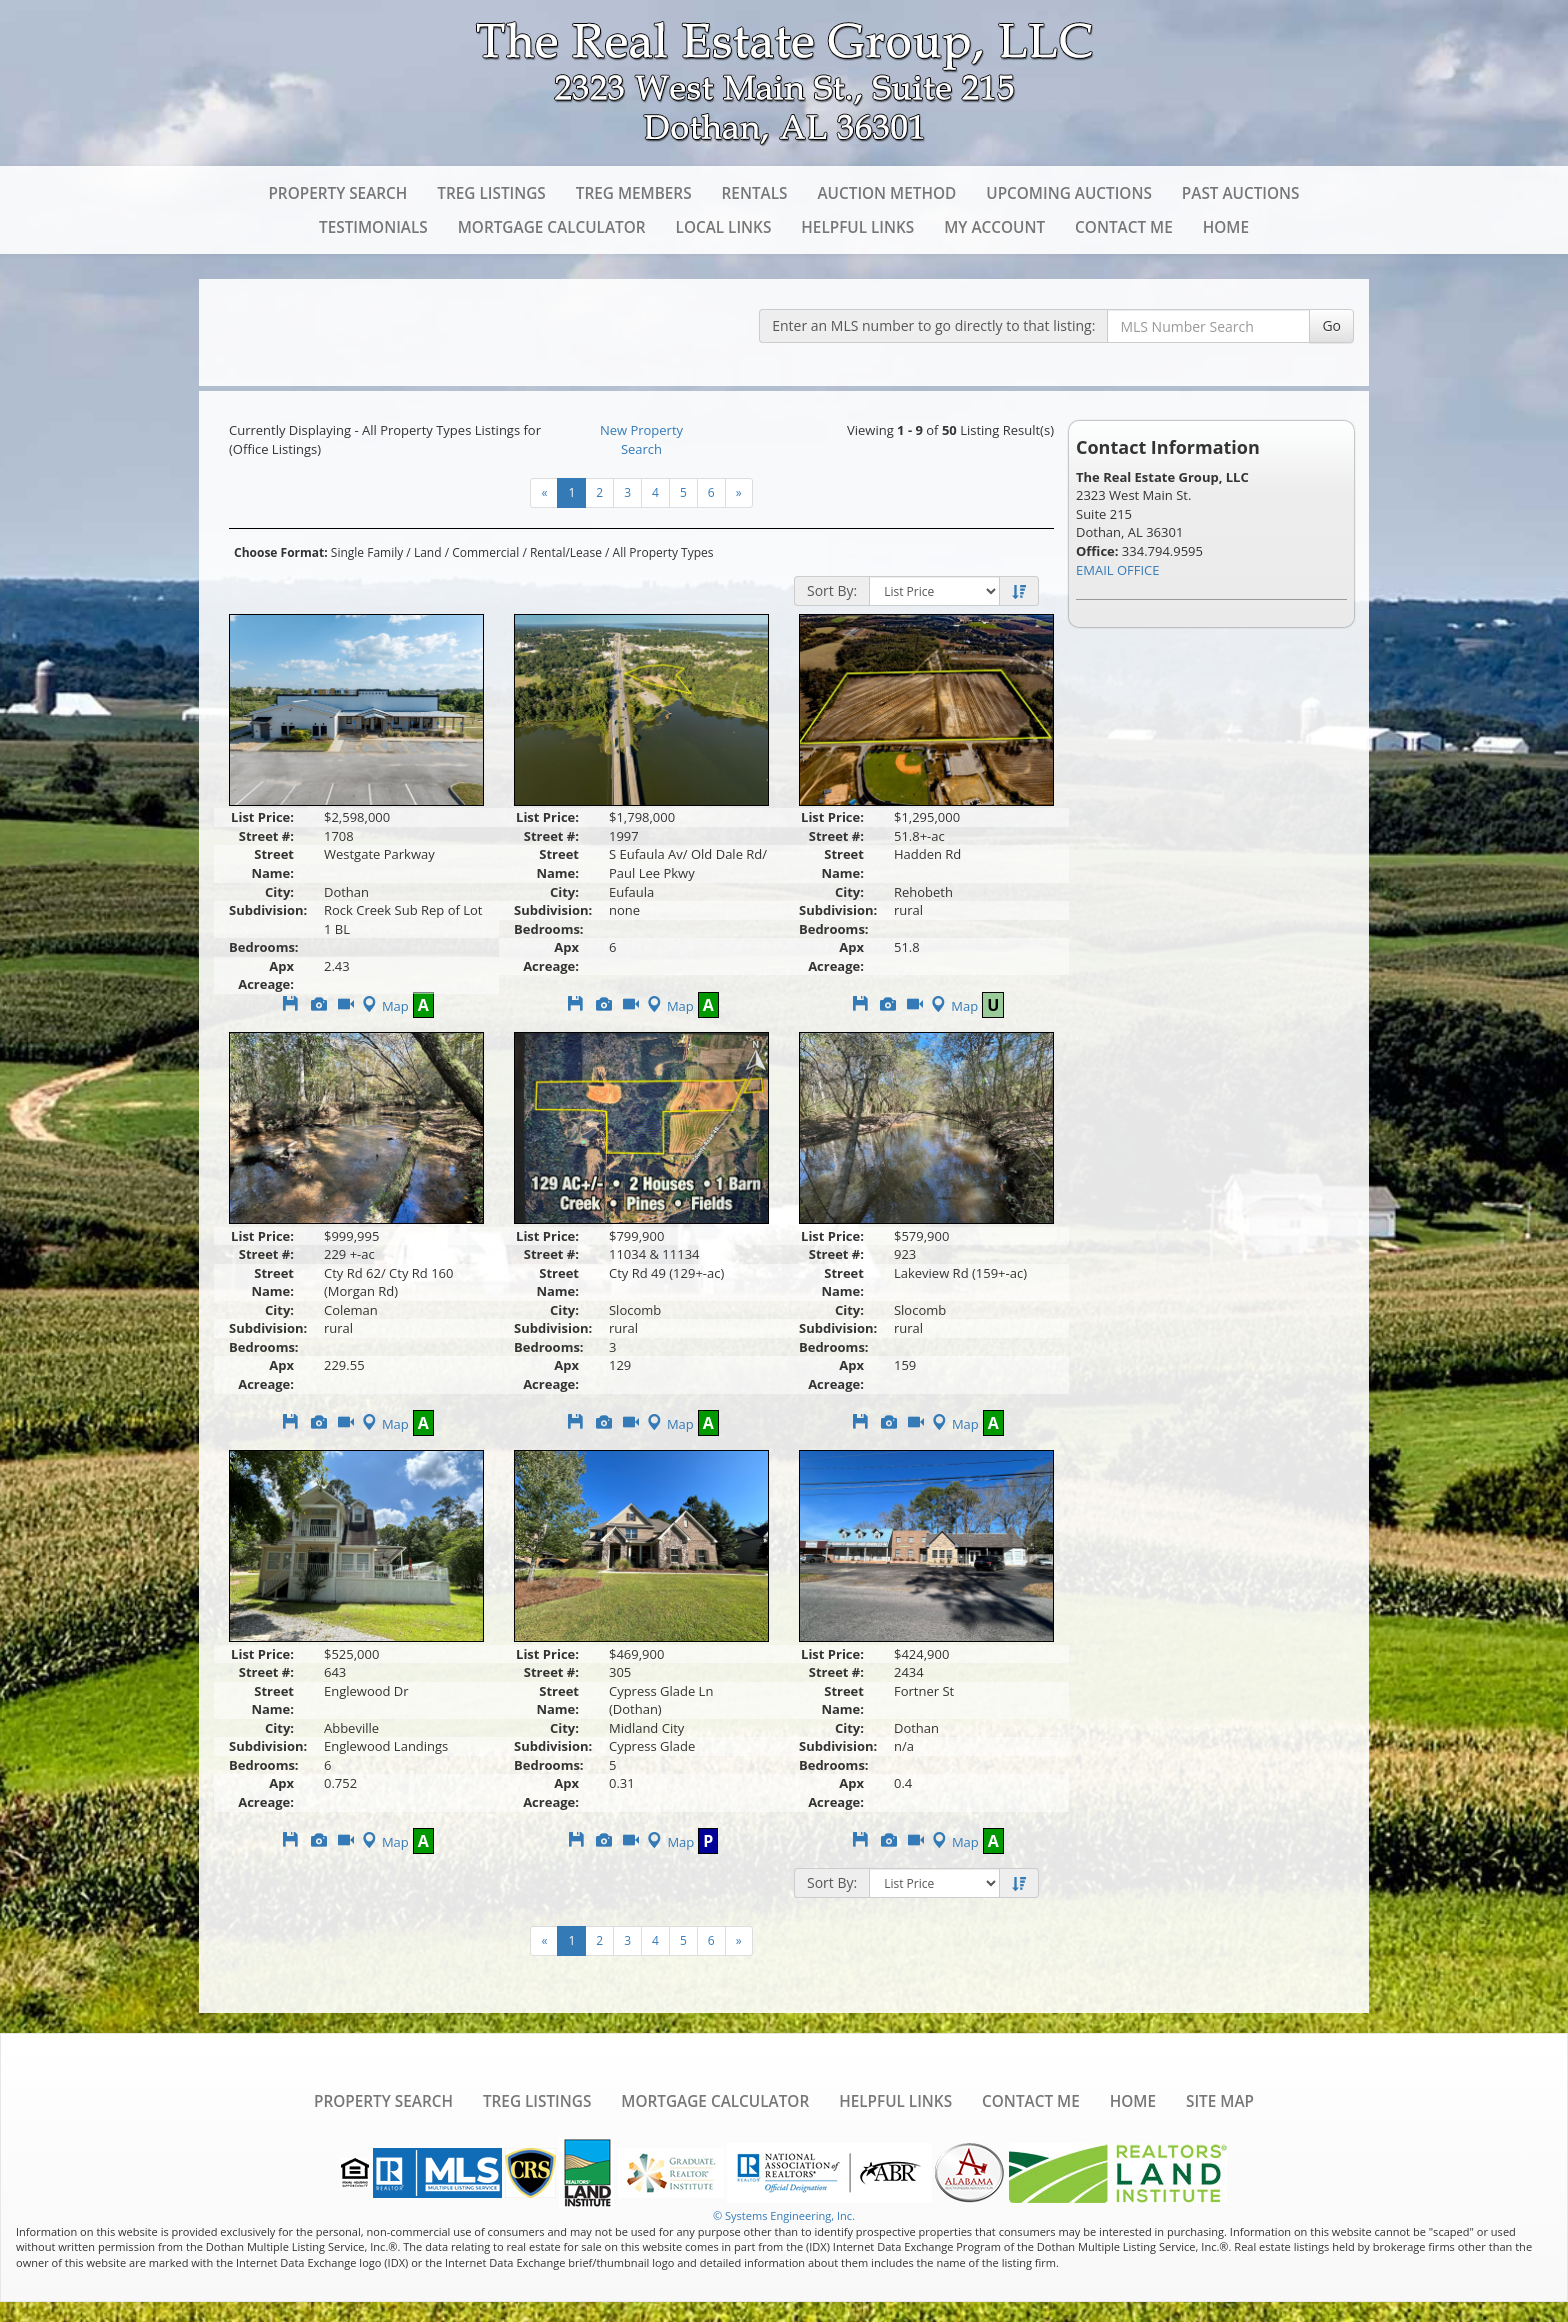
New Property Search (641, 439)
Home (1226, 227)
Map (383, 1006)
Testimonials (373, 227)
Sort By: (832, 590)
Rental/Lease (566, 552)
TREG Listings (491, 193)
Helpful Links (857, 227)
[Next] (739, 493)
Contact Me (1124, 227)
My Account (994, 227)
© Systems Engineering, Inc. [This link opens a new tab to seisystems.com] (784, 2215)
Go (1331, 325)
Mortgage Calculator (552, 227)
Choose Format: (281, 552)
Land (428, 552)
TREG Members (634, 193)
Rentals (755, 193)
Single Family (367, 552)
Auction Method (886, 193)
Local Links (724, 227)
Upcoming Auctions (1069, 193)
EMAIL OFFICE (1118, 570)
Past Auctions (1241, 193)
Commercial (485, 552)
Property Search (337, 193)
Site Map (1220, 2101)
